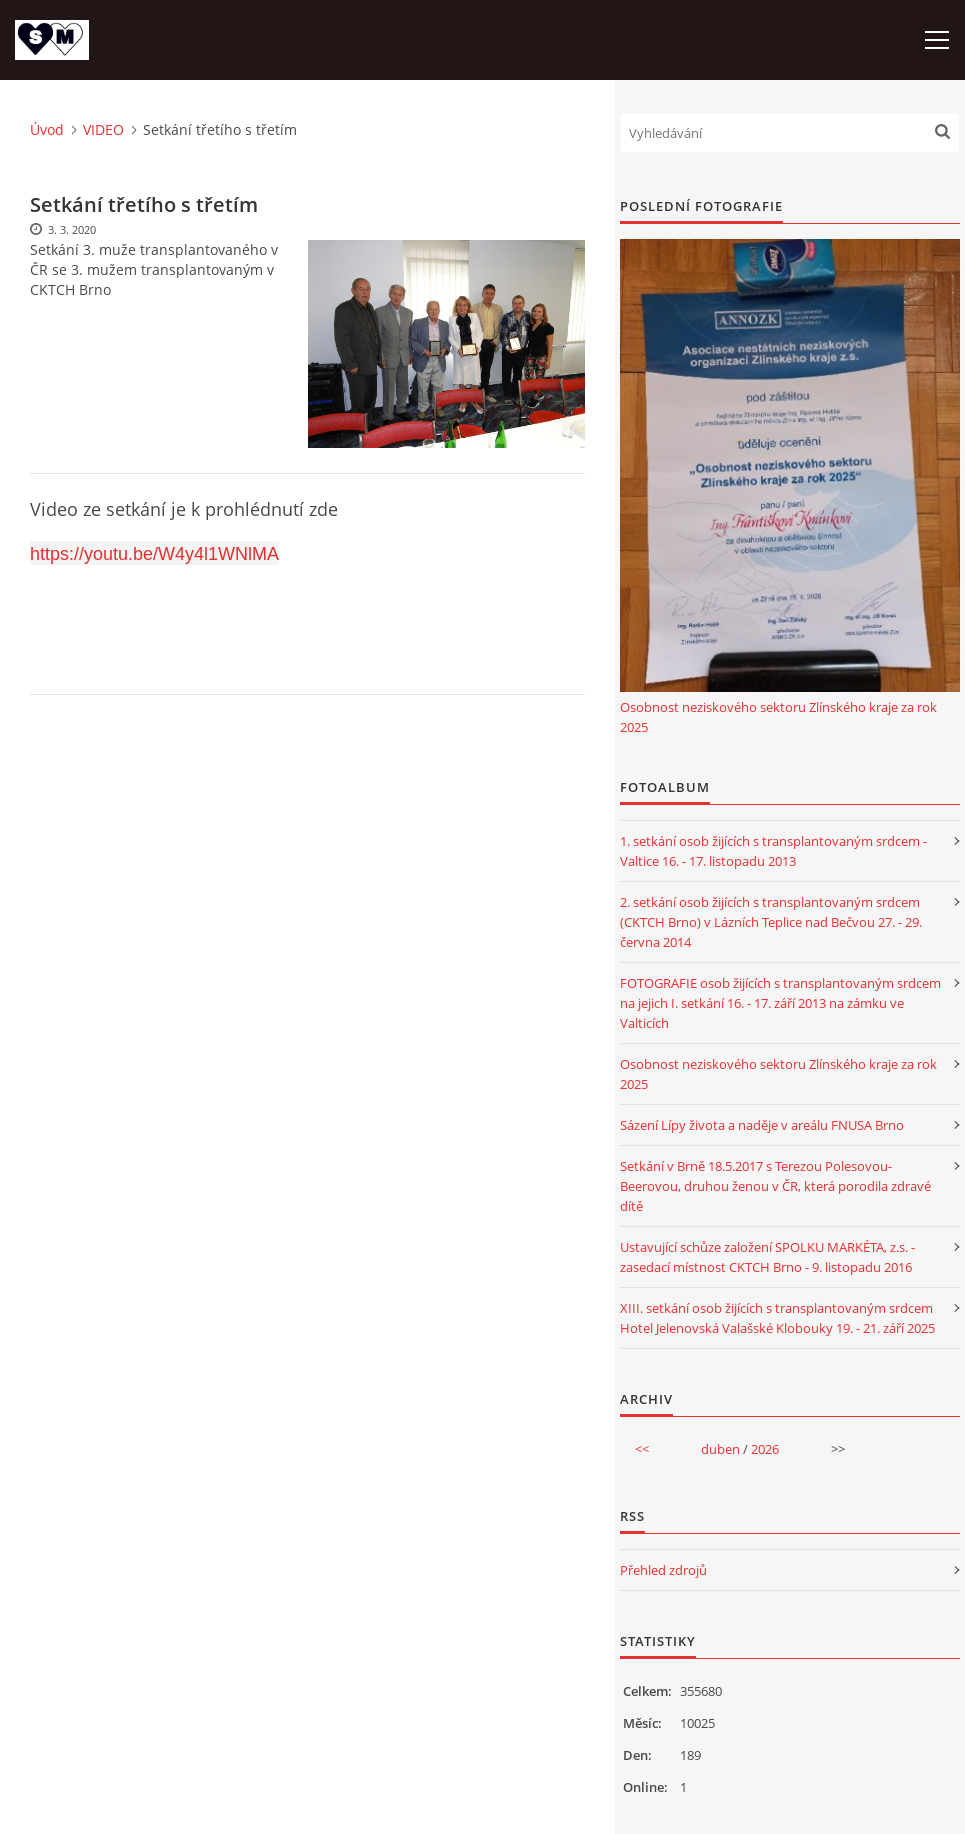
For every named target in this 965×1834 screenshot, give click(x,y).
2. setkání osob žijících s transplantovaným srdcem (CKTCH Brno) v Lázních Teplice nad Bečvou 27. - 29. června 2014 (771, 922)
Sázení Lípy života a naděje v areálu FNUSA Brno (762, 1125)
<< (642, 1449)
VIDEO (103, 129)
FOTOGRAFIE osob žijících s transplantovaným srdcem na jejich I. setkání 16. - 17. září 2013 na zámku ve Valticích (780, 1003)
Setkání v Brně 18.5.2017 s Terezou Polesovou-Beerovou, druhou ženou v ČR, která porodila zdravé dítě (775, 1186)
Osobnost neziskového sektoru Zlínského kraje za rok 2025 (778, 717)
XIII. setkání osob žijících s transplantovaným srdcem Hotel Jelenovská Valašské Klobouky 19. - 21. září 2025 (777, 1318)
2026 (765, 1449)
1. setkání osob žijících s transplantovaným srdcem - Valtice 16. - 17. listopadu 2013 (773, 851)
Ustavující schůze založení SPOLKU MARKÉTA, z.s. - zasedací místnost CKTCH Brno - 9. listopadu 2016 (767, 1257)
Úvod (47, 129)
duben (720, 1449)
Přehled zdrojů (663, 1570)
